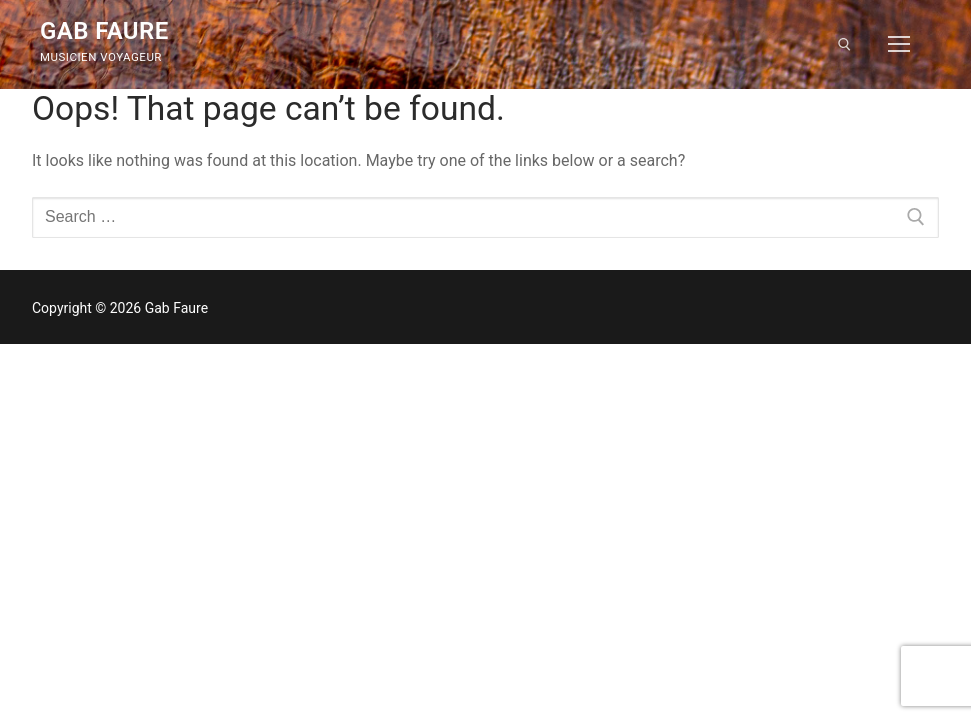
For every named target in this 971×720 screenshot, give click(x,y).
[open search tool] (844, 44)
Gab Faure (104, 31)
